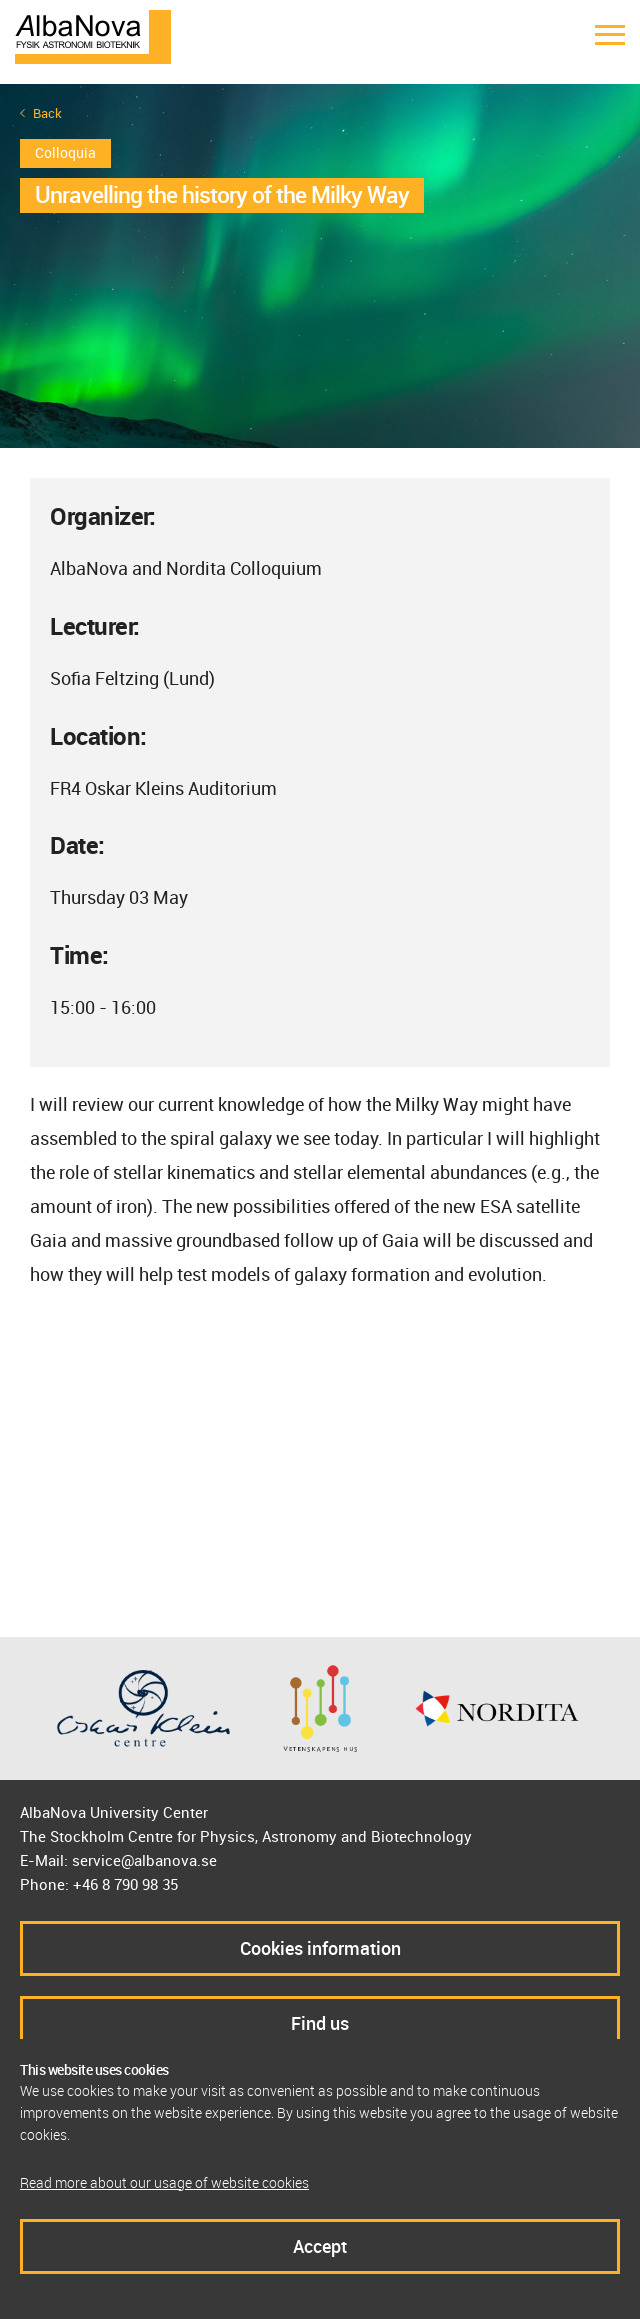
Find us (320, 2023)
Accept (320, 2246)
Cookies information (320, 1948)
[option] (320, 266)
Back (47, 113)
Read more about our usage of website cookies (164, 2182)
